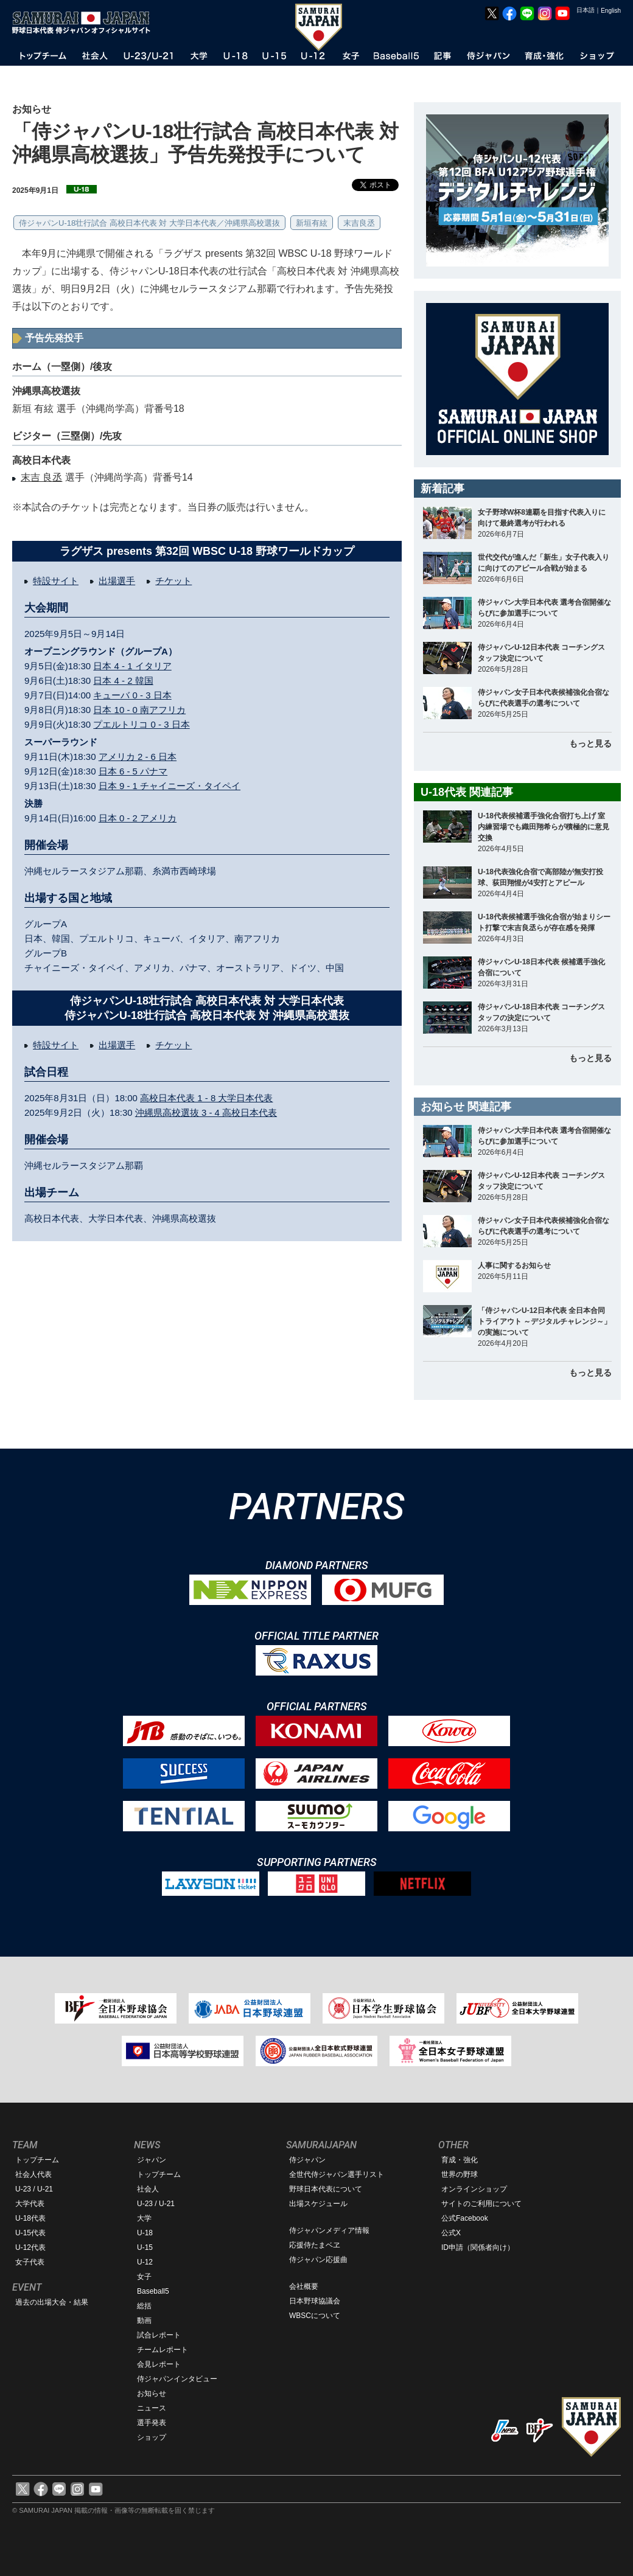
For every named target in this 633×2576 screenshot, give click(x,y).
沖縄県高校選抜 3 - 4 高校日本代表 (206, 1112)
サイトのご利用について (481, 2203)
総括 (144, 2306)
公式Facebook (464, 2218)
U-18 (145, 2233)
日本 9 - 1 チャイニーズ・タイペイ (169, 786)
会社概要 (303, 2286)
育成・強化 (459, 2160)
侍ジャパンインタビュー (177, 2379)
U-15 (145, 2247)
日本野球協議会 (314, 2301)
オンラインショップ (474, 2189)
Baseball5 (153, 2291)
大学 (144, 2218)
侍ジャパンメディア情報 (329, 2230)
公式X (451, 2233)
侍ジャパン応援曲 (318, 2259)
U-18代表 (30, 2218)
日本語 (585, 10)
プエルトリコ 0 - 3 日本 (141, 724)
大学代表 (29, 2203)
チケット (173, 581)
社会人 (148, 2189)
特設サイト (56, 581)
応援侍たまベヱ (314, 2245)
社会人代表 (33, 2174)
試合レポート (159, 2335)
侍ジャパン (307, 2160)
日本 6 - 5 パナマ (133, 771)
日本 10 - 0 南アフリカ (139, 710)
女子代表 (29, 2262)
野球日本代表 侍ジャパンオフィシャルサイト (85, 22)
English (611, 10)
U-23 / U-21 (34, 2189)
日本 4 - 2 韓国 (123, 680)
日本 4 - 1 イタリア (132, 666)
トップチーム (37, 2160)
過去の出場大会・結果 (51, 2302)
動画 (144, 2320)
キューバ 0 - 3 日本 (132, 695)
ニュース (151, 2408)
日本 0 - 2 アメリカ (138, 818)
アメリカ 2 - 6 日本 (138, 756)
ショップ (151, 2437)
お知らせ (151, 2393)
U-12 (145, 2262)
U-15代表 (30, 2233)
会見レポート (159, 2364)
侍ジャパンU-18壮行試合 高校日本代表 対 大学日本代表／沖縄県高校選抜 (149, 223)
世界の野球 (459, 2174)
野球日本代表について (325, 2189)
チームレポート (162, 2349)
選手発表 (151, 2422)
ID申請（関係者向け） (477, 2247)
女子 (144, 2276)
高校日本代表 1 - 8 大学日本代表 (206, 1098)
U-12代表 (30, 2247)
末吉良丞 (359, 223)
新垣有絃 (311, 223)
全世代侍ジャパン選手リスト (336, 2174)
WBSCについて (314, 2315)
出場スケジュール (318, 2203)
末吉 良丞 (41, 477)
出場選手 (117, 581)
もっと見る (590, 743)
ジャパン (151, 2160)
